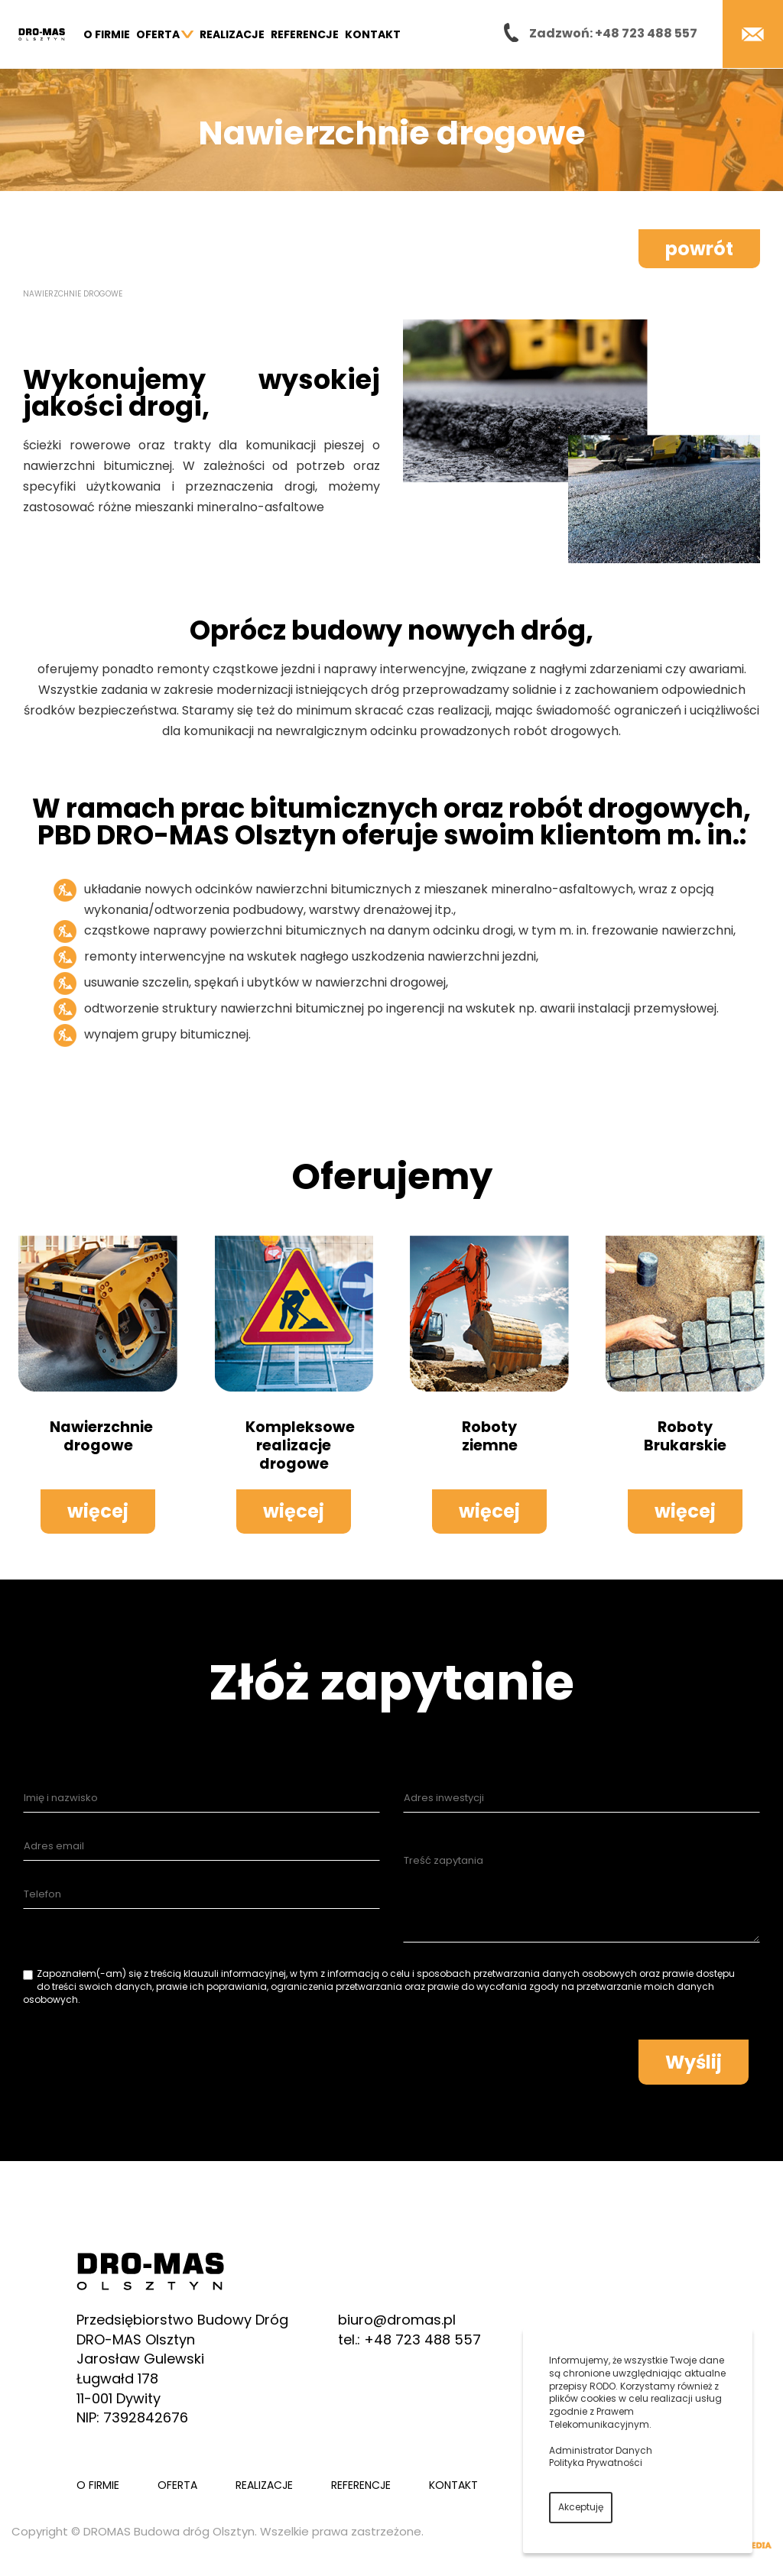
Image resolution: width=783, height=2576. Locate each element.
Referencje (305, 34)
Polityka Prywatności (595, 2462)
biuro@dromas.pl (397, 2319)
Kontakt (373, 34)
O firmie (106, 34)
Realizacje (232, 34)
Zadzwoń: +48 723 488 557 (613, 33)
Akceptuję (580, 2506)
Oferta (165, 34)
